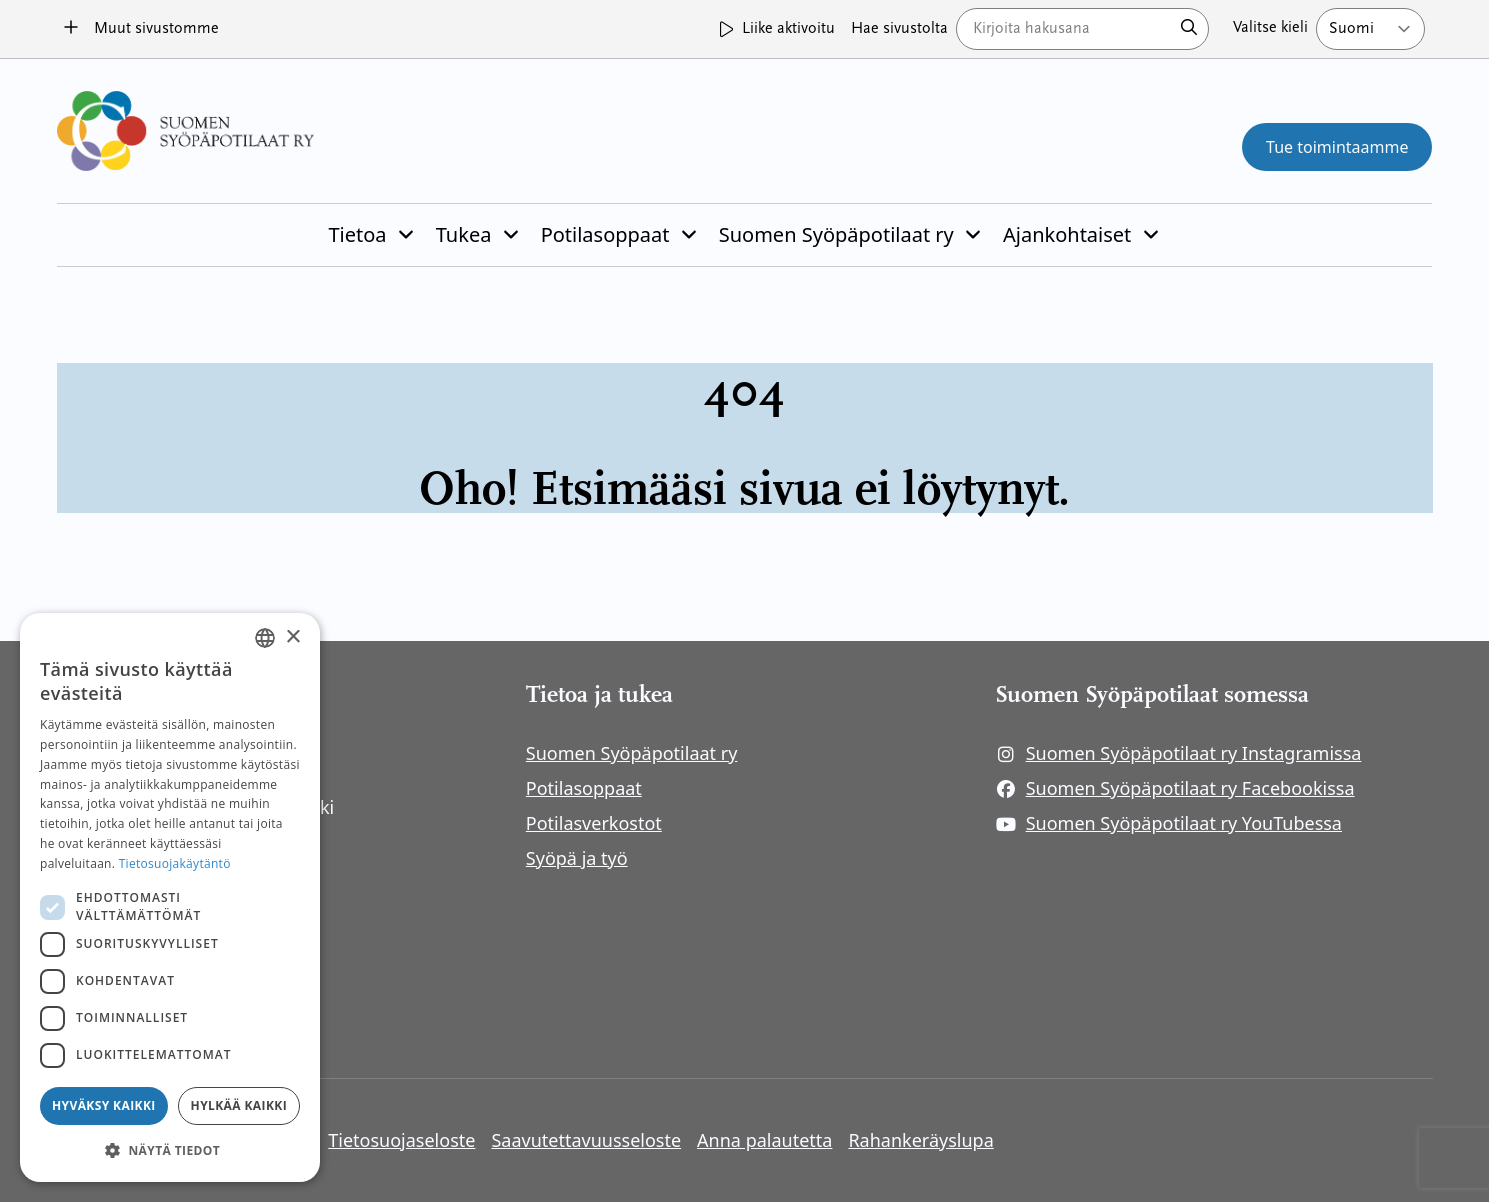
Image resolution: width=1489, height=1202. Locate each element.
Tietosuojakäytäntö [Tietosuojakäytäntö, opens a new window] (175, 863)
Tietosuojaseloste (401, 1140)
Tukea (464, 234)
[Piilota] (404, 235)
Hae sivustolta (899, 29)
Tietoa (357, 234)
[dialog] (170, 897)
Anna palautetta (764, 1140)
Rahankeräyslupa (920, 1140)
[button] (170, 1150)
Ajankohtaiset (1067, 234)
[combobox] (265, 638)
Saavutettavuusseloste (586, 1140)
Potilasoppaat (605, 234)
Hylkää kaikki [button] (239, 1105)
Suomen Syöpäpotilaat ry (836, 234)
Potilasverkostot (594, 823)
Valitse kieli (1270, 28)
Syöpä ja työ (577, 858)
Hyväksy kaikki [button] (104, 1105)
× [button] (292, 637)
